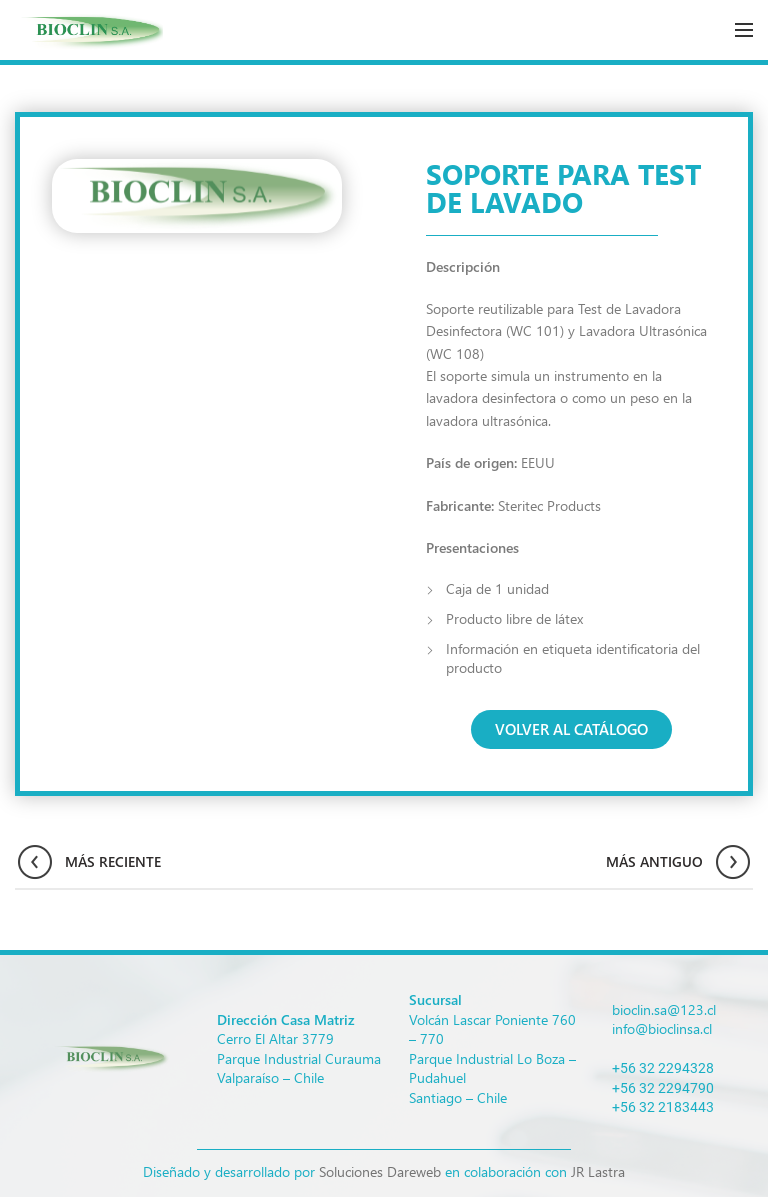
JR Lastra (598, 1171)
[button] (571, 729)
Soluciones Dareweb (380, 1171)
